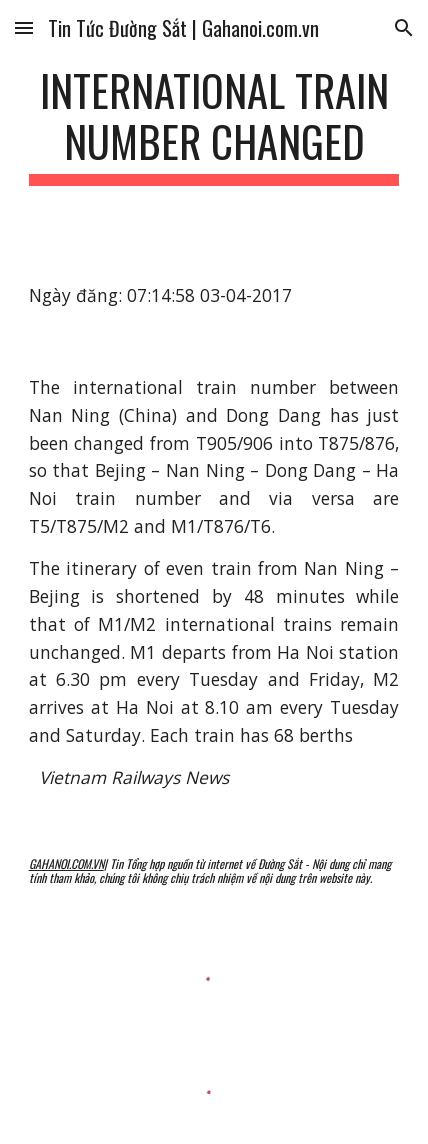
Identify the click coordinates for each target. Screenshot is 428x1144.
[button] (24, 27)
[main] (214, 125)
